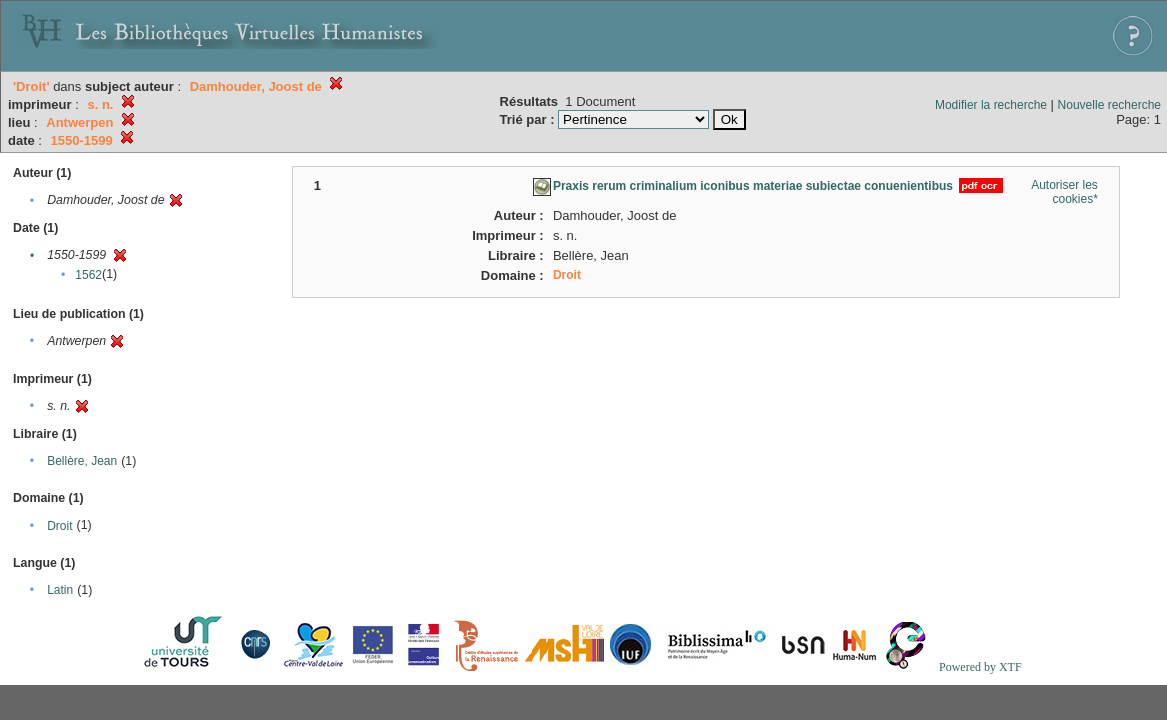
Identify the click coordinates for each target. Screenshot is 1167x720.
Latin (60, 590)
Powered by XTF (980, 667)
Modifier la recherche (991, 105)
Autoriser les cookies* (1064, 192)
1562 (88, 275)
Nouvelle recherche (1109, 105)
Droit (59, 526)
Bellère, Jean (82, 461)
